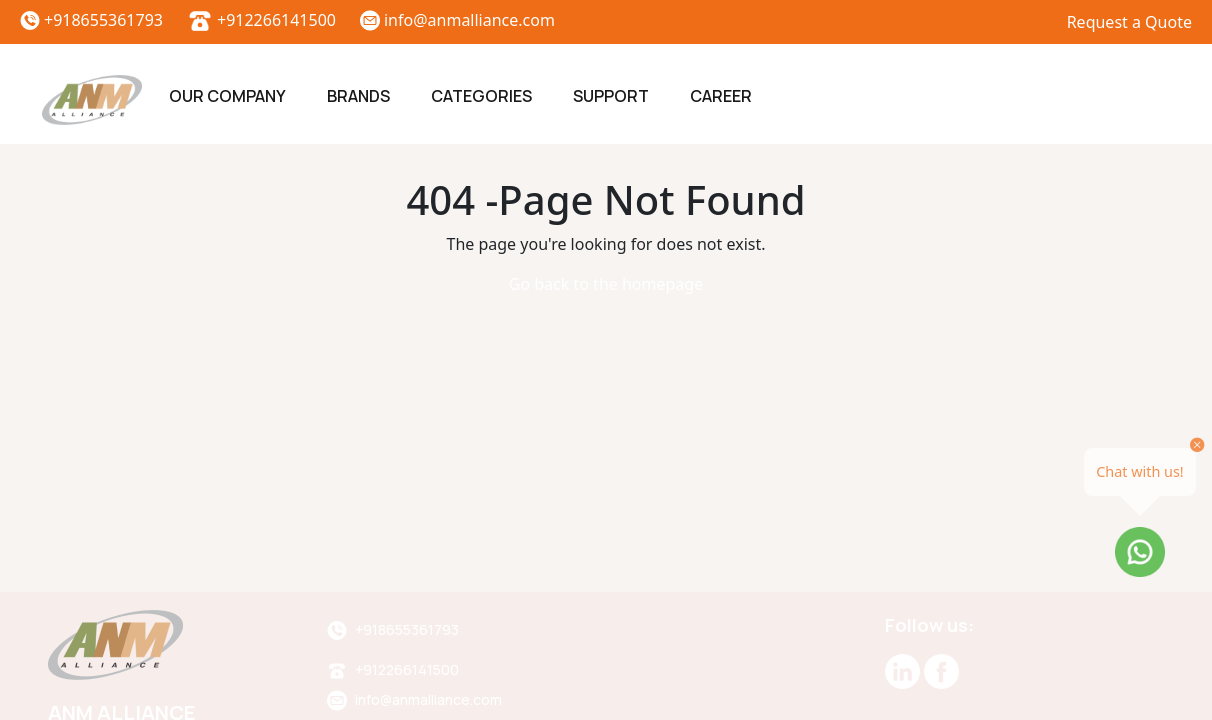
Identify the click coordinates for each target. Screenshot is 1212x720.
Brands (358, 96)
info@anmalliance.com (457, 20)
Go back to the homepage (606, 284)
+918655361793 (91, 20)
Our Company (227, 96)
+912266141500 (261, 20)
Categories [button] (481, 96)
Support (611, 96)
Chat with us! (1140, 471)
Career (721, 96)
